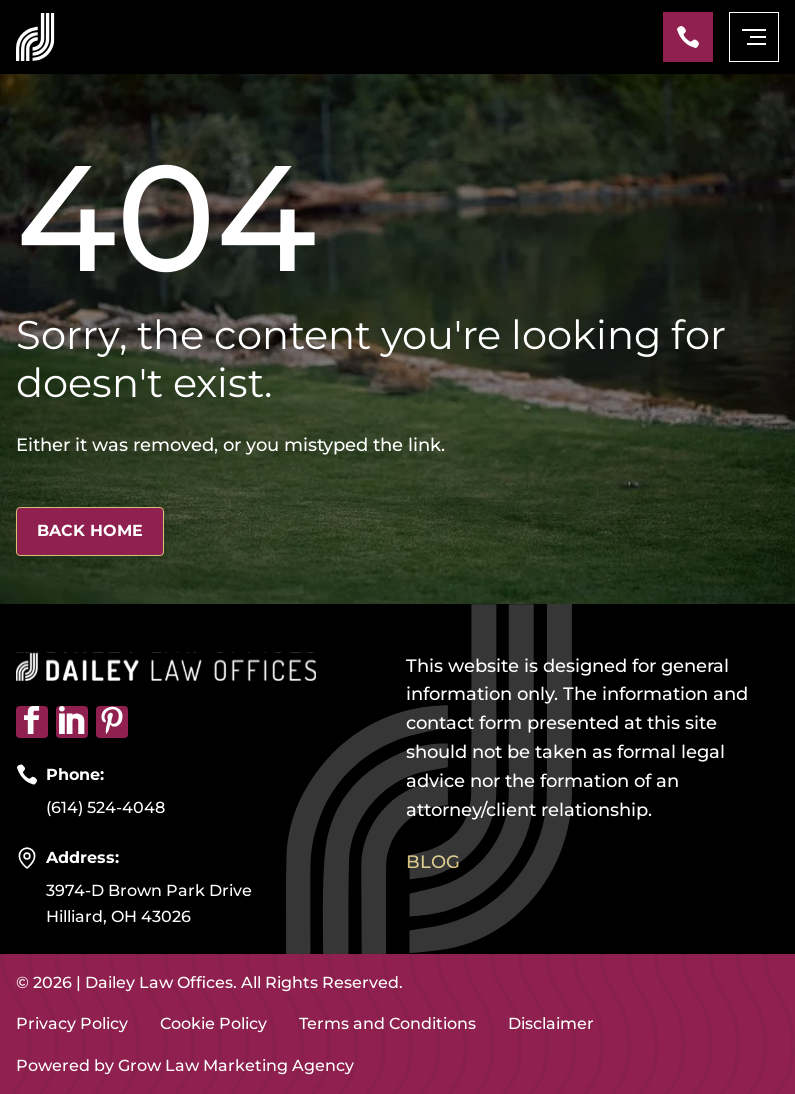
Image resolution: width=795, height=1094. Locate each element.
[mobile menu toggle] (754, 37)
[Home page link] (35, 37)
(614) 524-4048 (105, 807)
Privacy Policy (72, 1023)
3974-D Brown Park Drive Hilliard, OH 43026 (149, 903)
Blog (433, 862)
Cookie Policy (213, 1023)
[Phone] (688, 37)
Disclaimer (551, 1023)
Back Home (90, 530)
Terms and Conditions (387, 1023)
